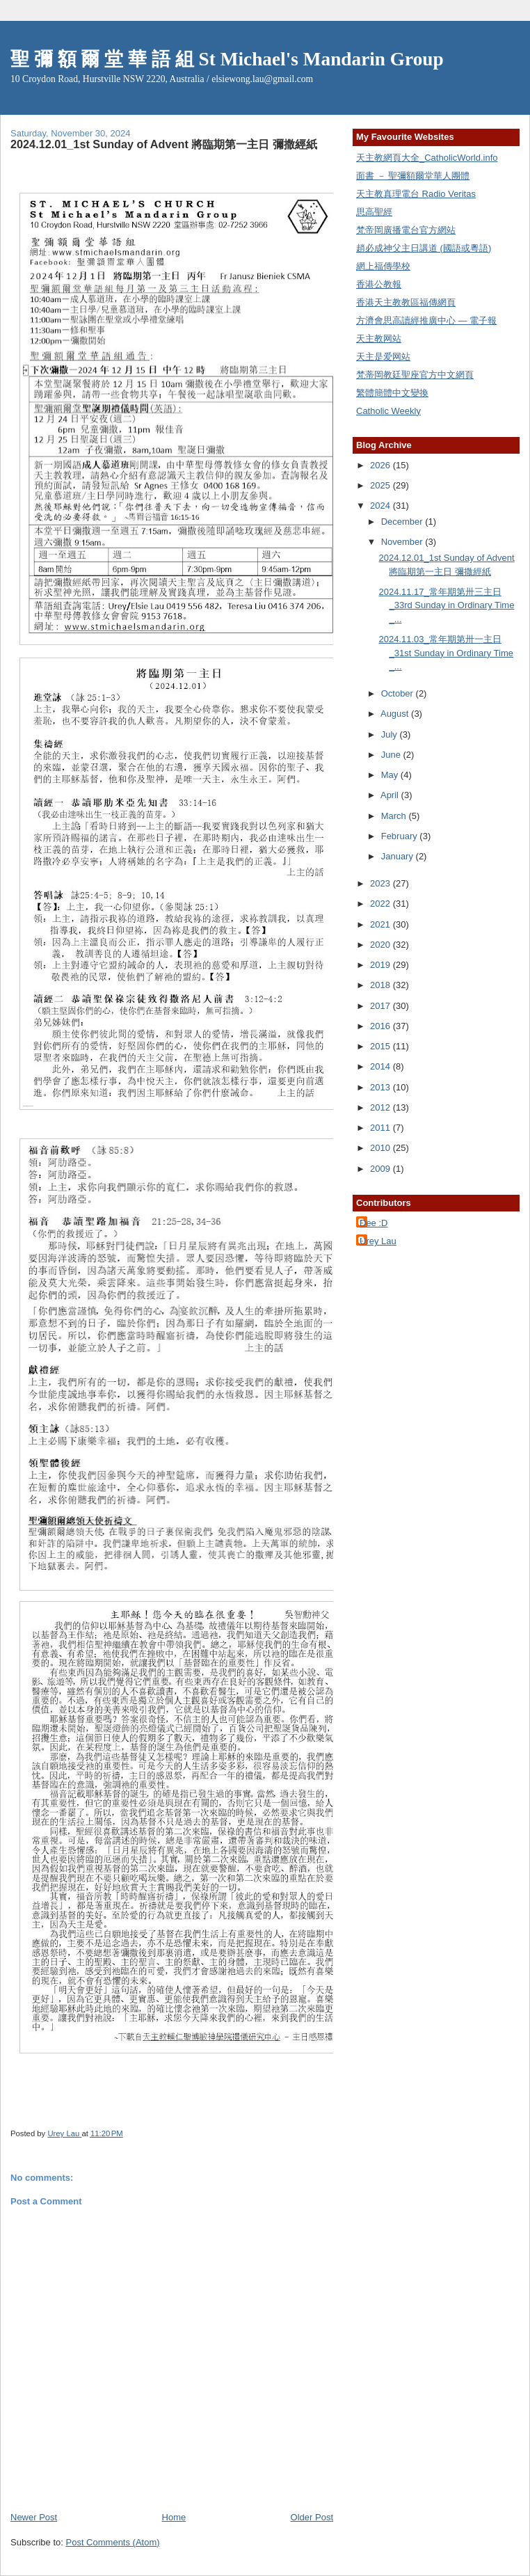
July (390, 734)
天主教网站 (378, 338)
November (403, 541)
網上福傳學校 (383, 266)
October (398, 693)
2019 (381, 965)
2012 (381, 1107)
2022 (381, 903)
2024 (381, 505)
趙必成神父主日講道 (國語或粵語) (423, 248)
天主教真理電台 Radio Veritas (416, 194)
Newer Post (33, 2517)
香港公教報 (378, 284)
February (400, 836)
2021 (381, 924)
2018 (381, 985)
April (390, 795)
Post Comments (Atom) (113, 2542)
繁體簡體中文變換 (392, 393)
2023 (381, 883)
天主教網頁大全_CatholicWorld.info (426, 157)
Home (174, 2517)
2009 (381, 1168)
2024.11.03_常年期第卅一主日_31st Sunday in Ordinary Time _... (445, 652)
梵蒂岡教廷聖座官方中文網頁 (415, 374)
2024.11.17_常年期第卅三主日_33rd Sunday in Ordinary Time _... (446, 605)
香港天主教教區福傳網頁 (406, 302)
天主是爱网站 (383, 356)
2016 (381, 1026)
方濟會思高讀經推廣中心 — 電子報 (426, 320)
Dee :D (373, 1223)
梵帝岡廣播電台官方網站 (406, 230)
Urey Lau (378, 1241)
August (395, 713)
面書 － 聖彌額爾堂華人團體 (412, 175)
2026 (381, 465)
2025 (381, 485)
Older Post (312, 2517)
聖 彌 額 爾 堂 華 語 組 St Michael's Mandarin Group (227, 59)
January (398, 856)
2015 (381, 1046)
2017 (381, 1006)
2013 (381, 1087)
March (395, 816)
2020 (381, 944)
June (392, 754)
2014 (381, 1066)
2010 (381, 1148)
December (403, 521)
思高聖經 (374, 212)
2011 (381, 1127)
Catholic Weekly (388, 411)
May (391, 775)
